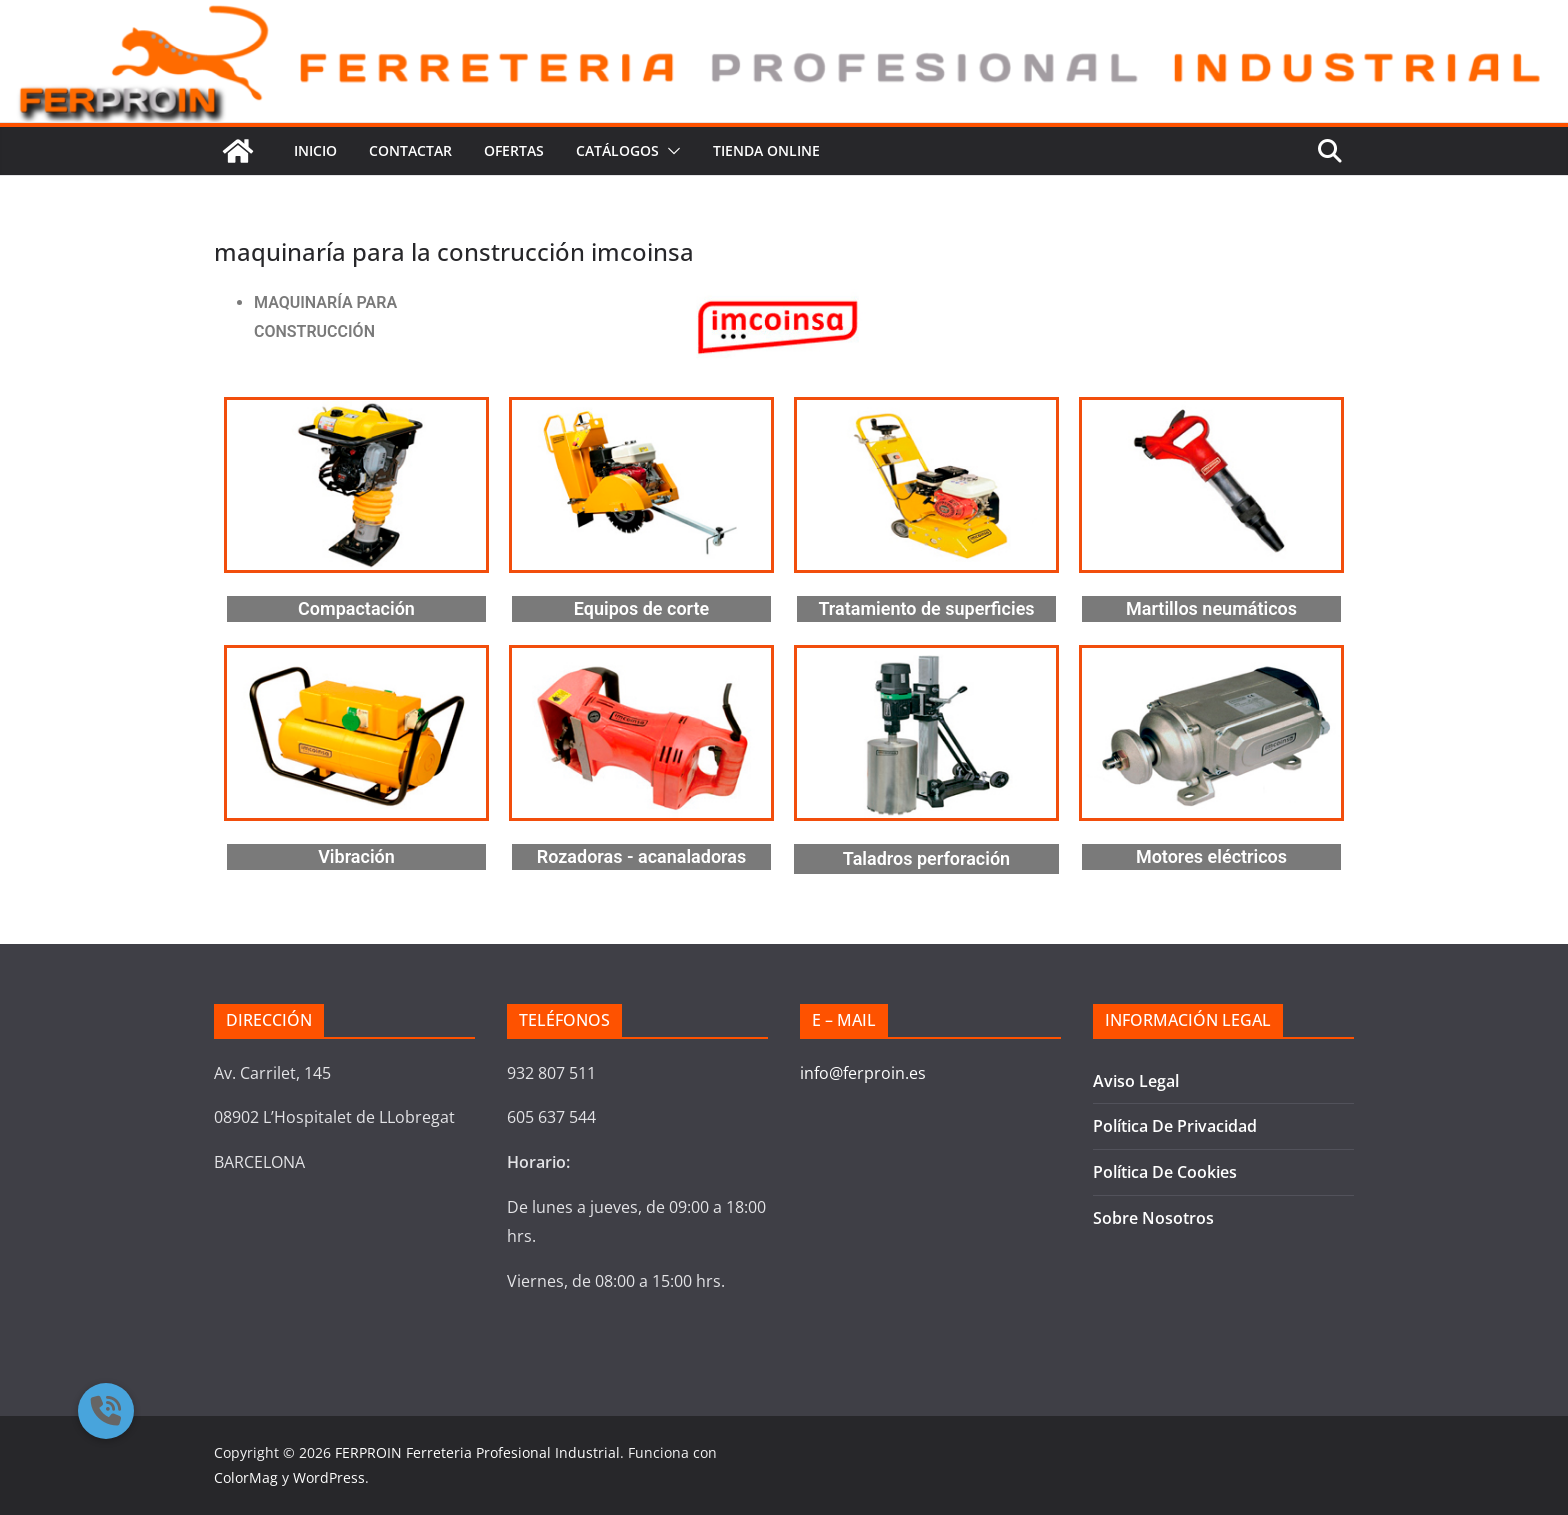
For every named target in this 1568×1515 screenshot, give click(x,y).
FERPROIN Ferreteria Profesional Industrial (477, 1452)
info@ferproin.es (863, 1073)
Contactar (410, 150)
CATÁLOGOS (617, 150)
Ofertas (514, 150)
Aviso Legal (1136, 1081)
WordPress (329, 1477)
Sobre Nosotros (1153, 1218)
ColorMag (246, 1477)
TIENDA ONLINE (766, 150)
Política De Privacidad (1175, 1126)
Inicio (315, 150)
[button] (670, 151)
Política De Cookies (1165, 1172)
